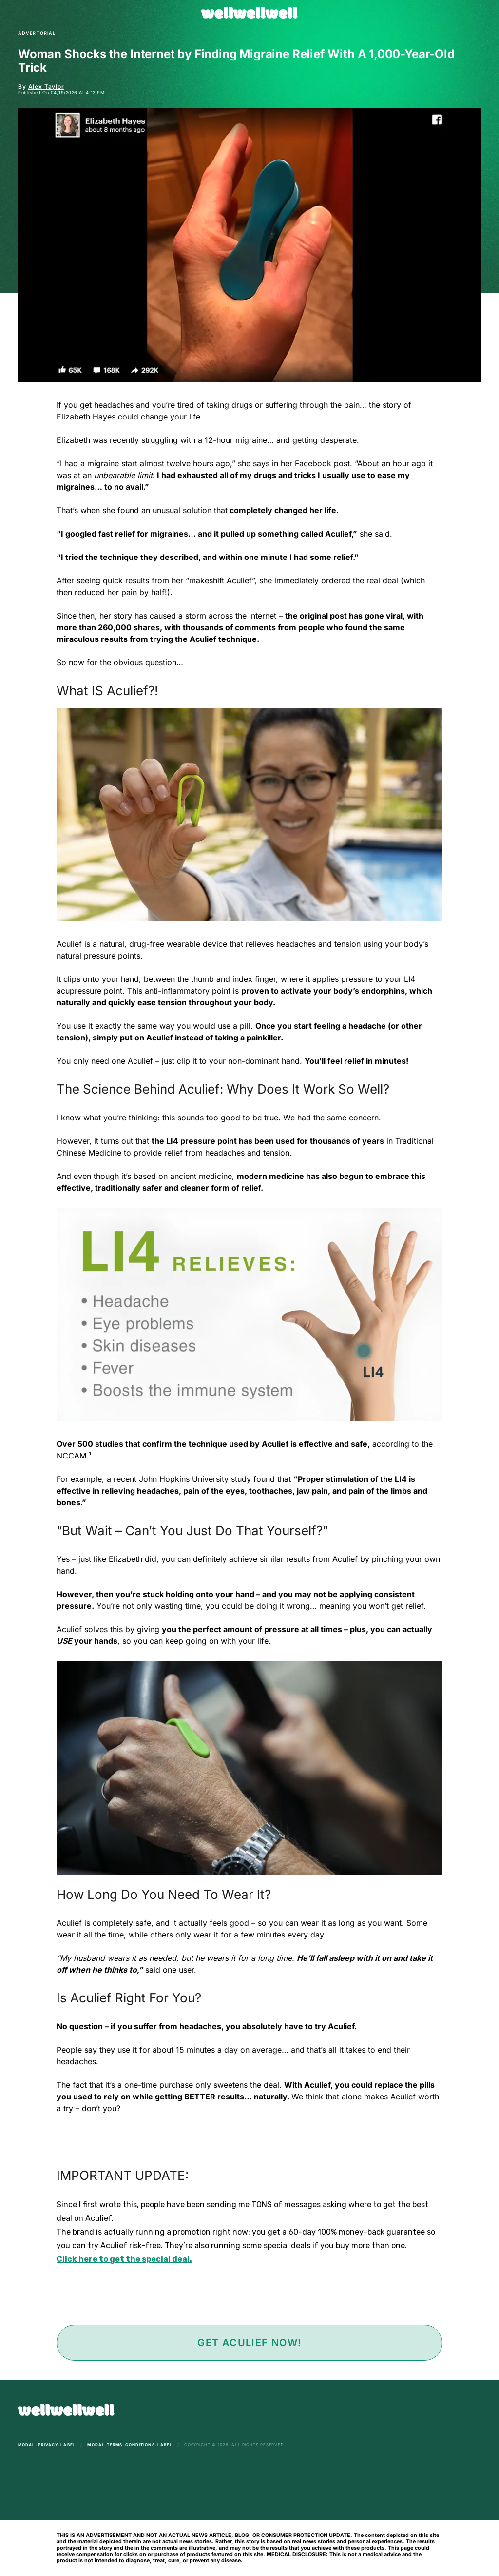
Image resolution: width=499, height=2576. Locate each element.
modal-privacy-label (47, 2444)
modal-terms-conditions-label (130, 2444)
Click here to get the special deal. (124, 2259)
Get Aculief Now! (249, 2343)
